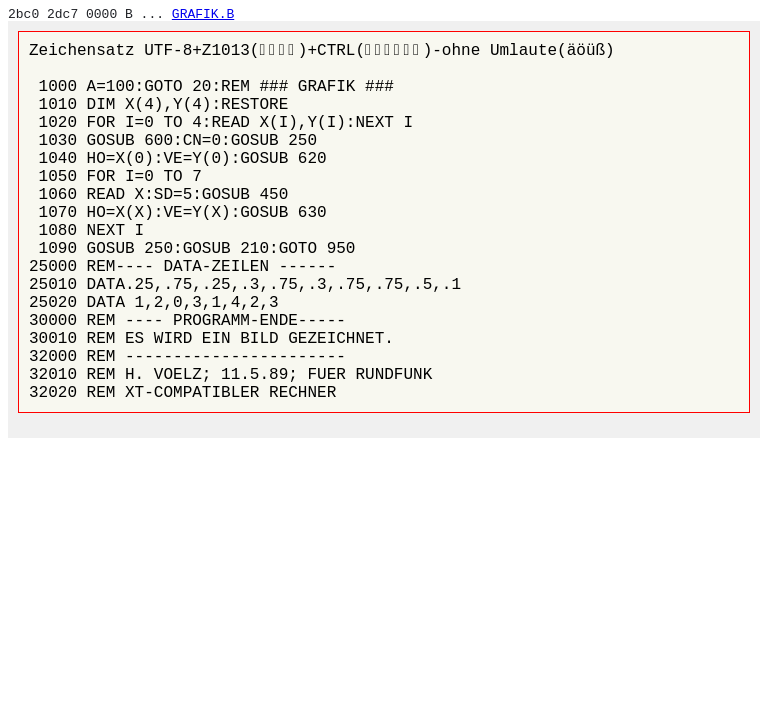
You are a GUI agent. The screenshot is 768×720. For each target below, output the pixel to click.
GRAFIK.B (203, 14)
